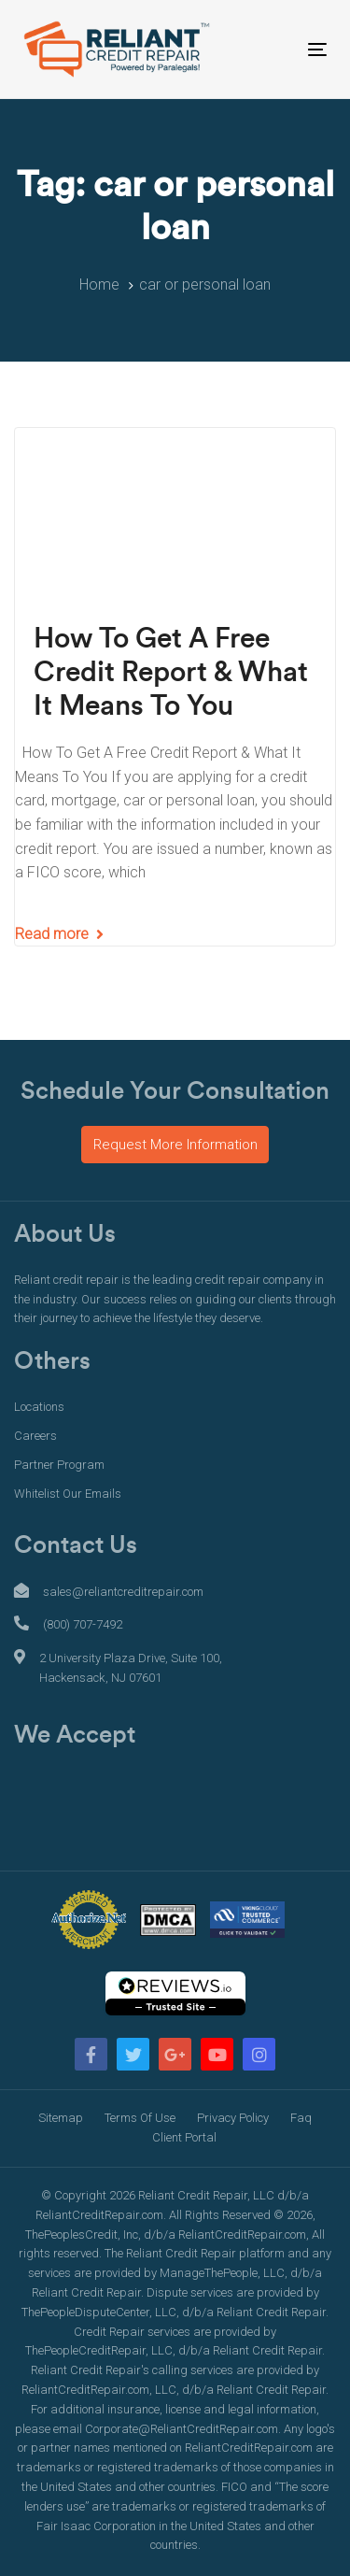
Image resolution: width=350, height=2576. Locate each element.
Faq (301, 2118)
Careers (35, 1436)
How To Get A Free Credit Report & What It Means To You (171, 672)
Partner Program (59, 1465)
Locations (39, 1407)
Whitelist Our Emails (67, 1494)
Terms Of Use (140, 2118)
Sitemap (60, 2118)
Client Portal (184, 2137)
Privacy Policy (233, 2118)
